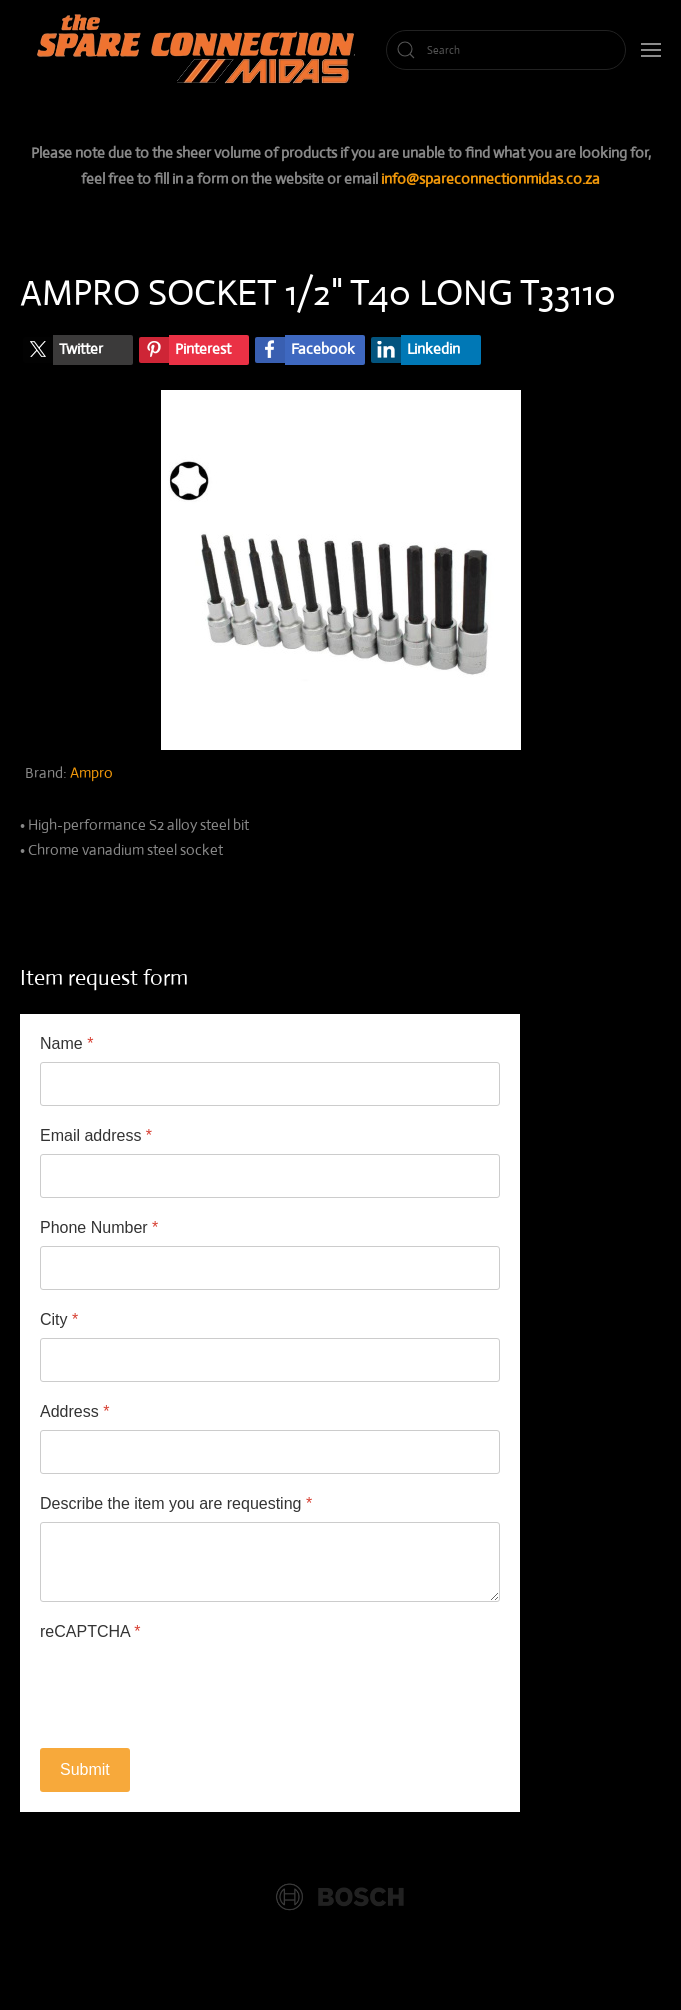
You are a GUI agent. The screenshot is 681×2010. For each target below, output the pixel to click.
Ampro (91, 772)
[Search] (506, 50)
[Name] (270, 1084)
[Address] (270, 1452)
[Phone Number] (270, 1268)
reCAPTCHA (90, 1631)
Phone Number (99, 1227)
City (59, 1319)
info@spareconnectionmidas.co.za (490, 178)
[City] (270, 1360)
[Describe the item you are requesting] (270, 1562)
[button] (651, 50)
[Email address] (270, 1176)
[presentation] (192, 1689)
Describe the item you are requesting (176, 1503)
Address (74, 1411)
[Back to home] (200, 50)
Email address (96, 1135)
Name (66, 1043)
